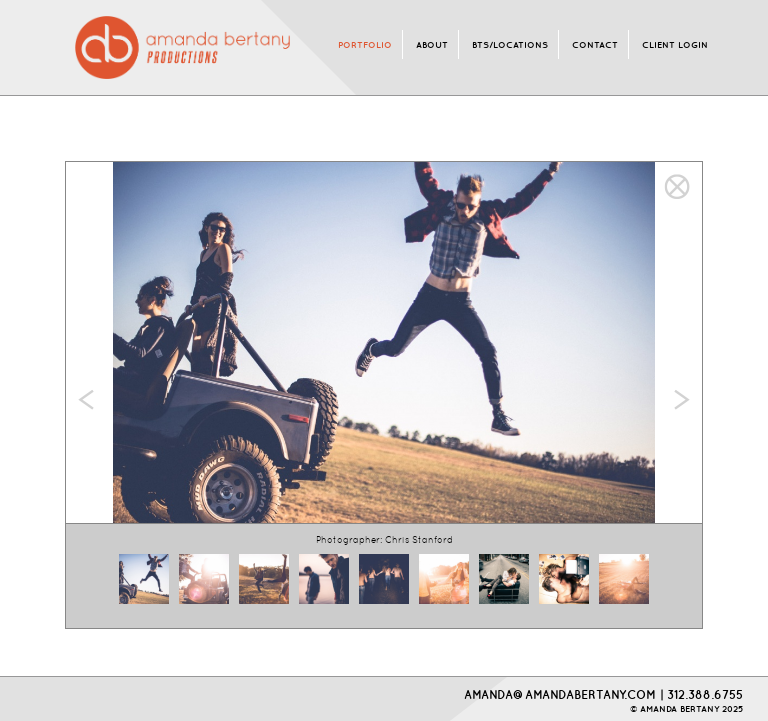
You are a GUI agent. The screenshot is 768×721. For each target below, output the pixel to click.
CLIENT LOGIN (675, 44)
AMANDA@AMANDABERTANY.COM (560, 694)
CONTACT (595, 44)
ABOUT (432, 44)
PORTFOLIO (365, 44)
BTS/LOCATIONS (510, 44)
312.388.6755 (705, 694)
